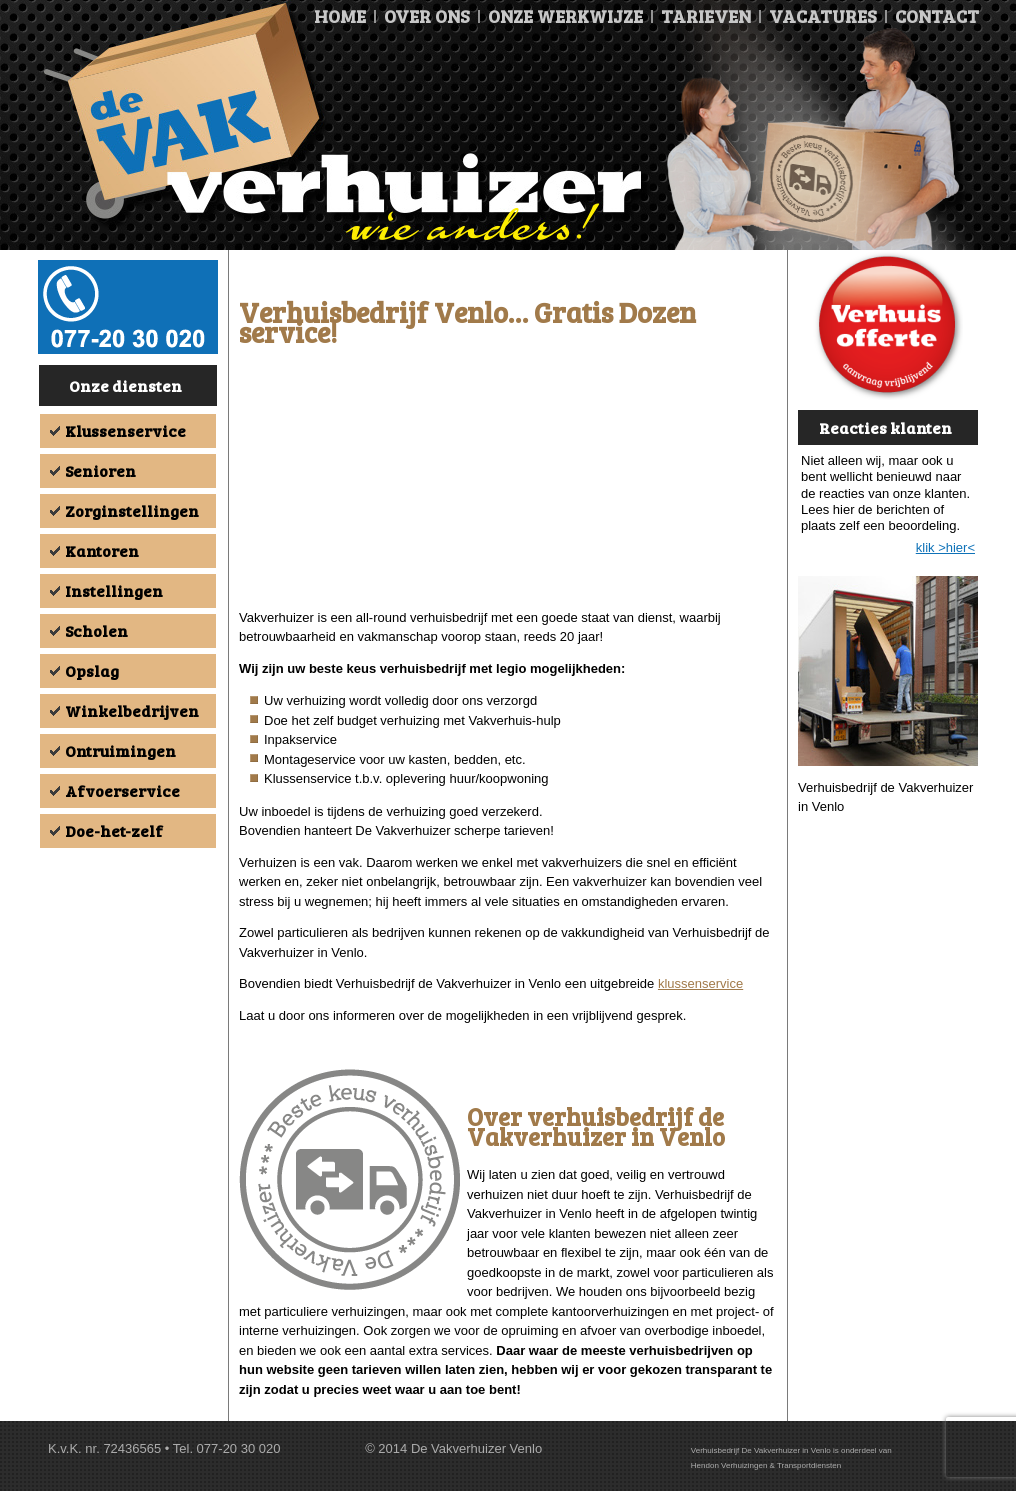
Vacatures (823, 16)
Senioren (100, 470)
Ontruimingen (120, 750)
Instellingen (114, 590)
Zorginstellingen (132, 510)
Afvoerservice (122, 790)
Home (340, 16)
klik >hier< (945, 547)
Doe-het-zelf (114, 830)
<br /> (508, 482)
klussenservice (700, 983)
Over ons (427, 16)
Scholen (96, 630)
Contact (937, 16)
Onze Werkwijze (565, 16)
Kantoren (102, 550)
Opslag (92, 670)
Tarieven (706, 16)
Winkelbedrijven (132, 710)
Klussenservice (125, 430)
